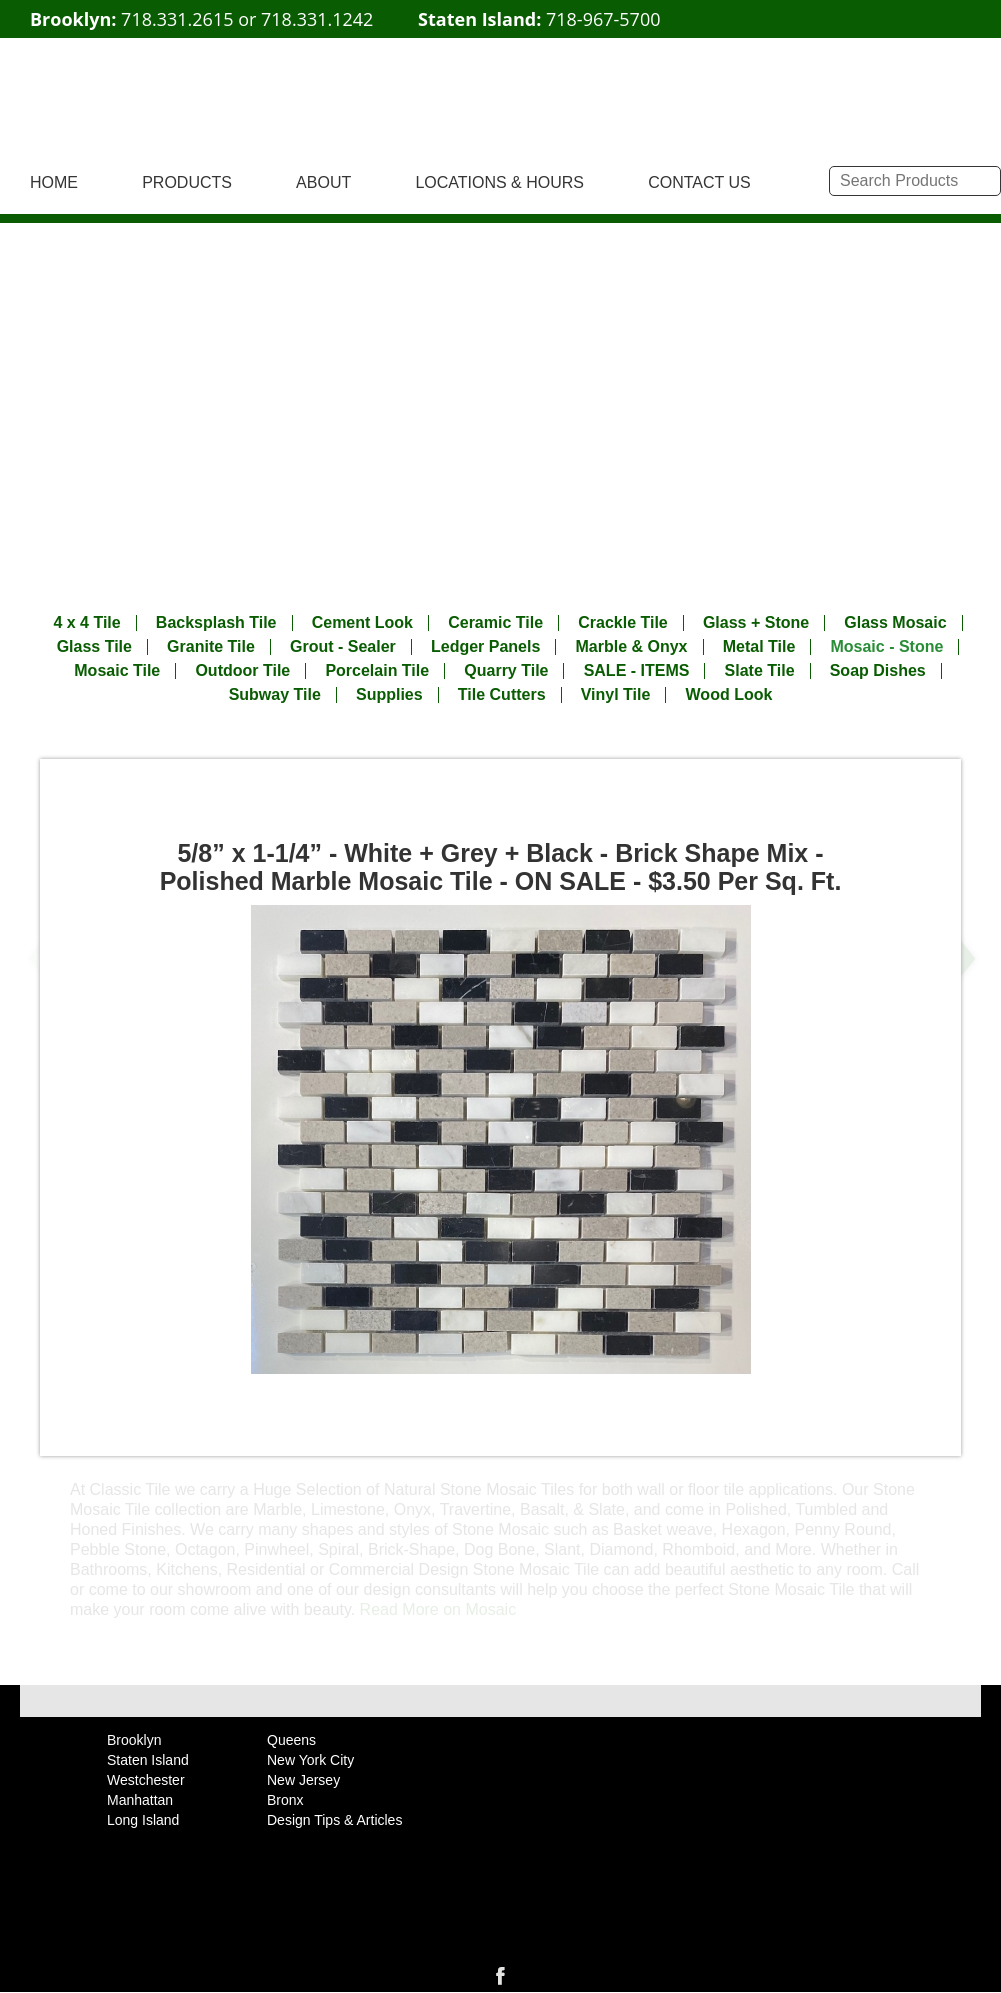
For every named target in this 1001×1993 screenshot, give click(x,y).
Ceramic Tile (495, 623)
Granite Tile (211, 647)
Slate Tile (760, 671)
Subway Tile (275, 695)
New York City (310, 1760)
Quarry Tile (506, 671)
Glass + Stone (756, 623)
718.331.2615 (177, 19)
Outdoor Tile (242, 671)
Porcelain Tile (377, 671)
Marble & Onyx (631, 647)
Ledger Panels (485, 647)
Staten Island (148, 1760)
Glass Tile (94, 647)
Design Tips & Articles (334, 1820)
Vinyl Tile (616, 695)
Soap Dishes (878, 671)
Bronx (285, 1800)
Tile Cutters (502, 695)
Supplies (389, 695)
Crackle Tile (623, 623)
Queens (291, 1740)
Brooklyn (134, 1740)
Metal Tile (759, 647)
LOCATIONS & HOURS (499, 182)
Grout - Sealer (343, 647)
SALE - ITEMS (637, 671)
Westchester (146, 1780)
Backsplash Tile (216, 623)
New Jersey (303, 1780)
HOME (54, 182)
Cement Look (362, 623)
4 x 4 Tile (86, 623)
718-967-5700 (603, 19)
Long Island (143, 1820)
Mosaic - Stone (886, 647)
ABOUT (323, 182)
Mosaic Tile (117, 671)
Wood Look (729, 695)
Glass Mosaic (895, 623)
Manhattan (140, 1800)
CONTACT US (699, 182)
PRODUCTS (187, 182)
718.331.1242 (317, 19)
